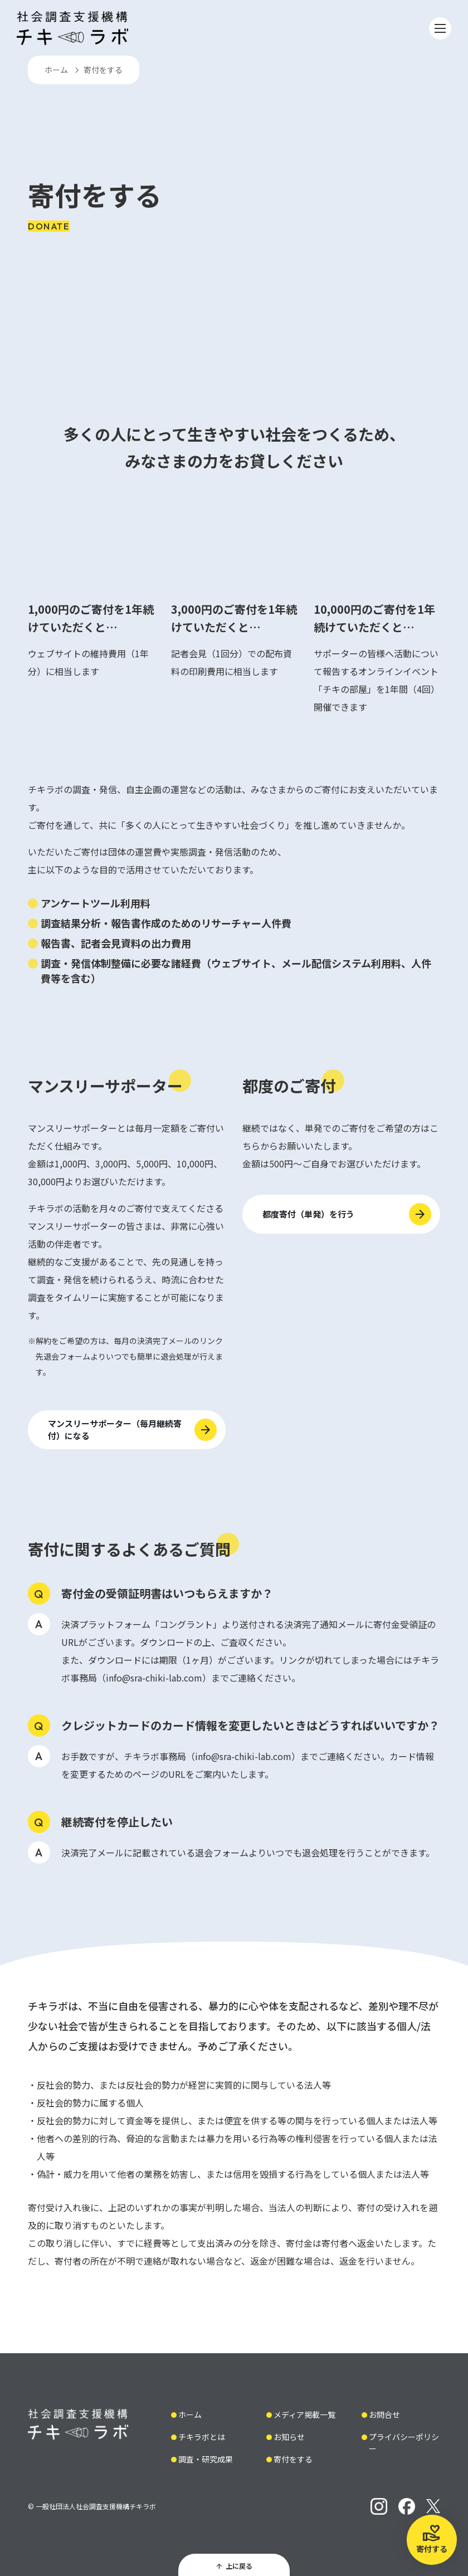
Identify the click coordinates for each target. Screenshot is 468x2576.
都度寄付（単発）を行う (308, 1214)
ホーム (56, 69)
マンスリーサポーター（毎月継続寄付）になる (115, 1429)
